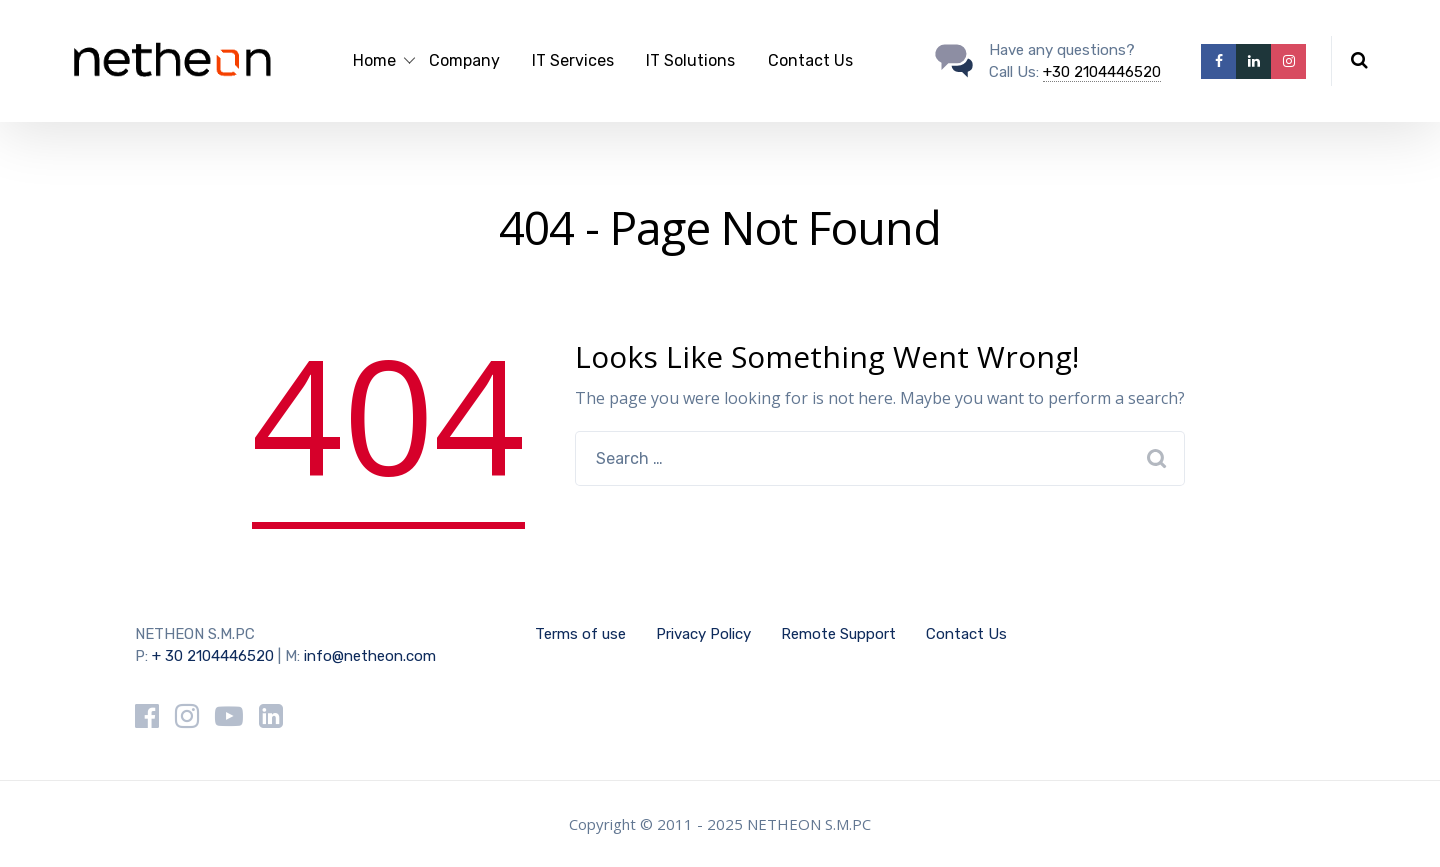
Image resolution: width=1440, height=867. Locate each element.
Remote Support (838, 634)
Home (374, 60)
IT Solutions (690, 60)
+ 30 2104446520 (213, 656)
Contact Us (810, 60)
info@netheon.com (370, 656)
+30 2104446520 (1102, 72)
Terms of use (580, 634)
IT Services (573, 60)
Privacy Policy (703, 634)
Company (464, 60)
